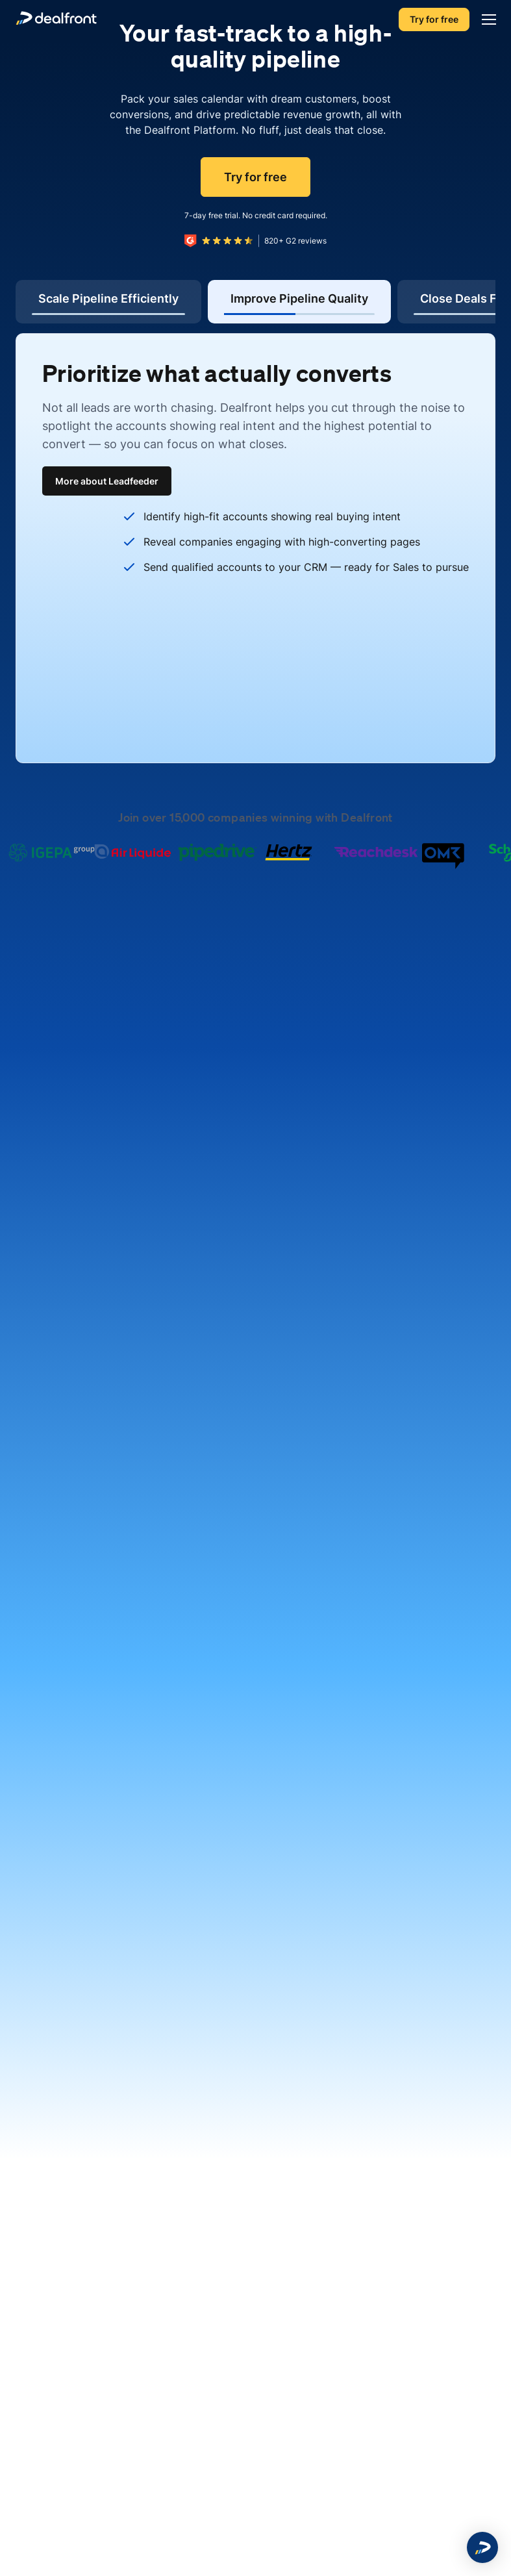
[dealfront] (56, 20)
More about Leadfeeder (106, 480)
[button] (482, 2547)
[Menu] (485, 19)
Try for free (434, 19)
